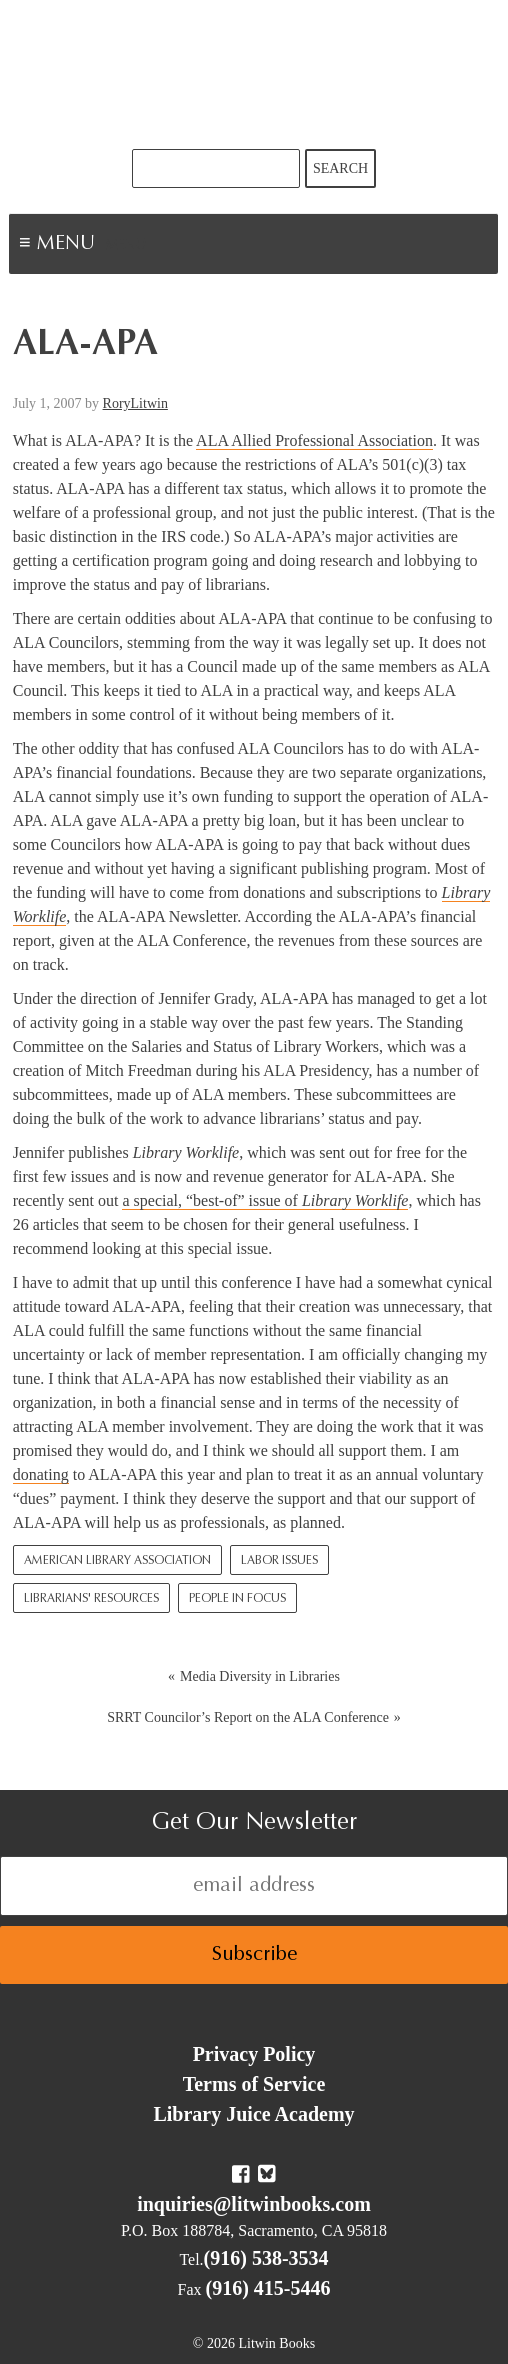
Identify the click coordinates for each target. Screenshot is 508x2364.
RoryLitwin (135, 403)
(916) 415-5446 (268, 2288)
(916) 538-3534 (266, 2258)
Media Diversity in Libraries (260, 1676)
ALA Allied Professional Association (314, 440)
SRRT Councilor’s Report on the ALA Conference (248, 1717)
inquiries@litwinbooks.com (254, 2204)
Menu (126, 246)
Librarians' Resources (91, 1599)
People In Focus (237, 1599)
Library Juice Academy (253, 2114)
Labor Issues (279, 1561)
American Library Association (117, 1561)
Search (340, 168)
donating (41, 1474)
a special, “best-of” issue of (265, 1200)
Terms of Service (254, 2084)
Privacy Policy (254, 2054)
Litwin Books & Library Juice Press (254, 74)
